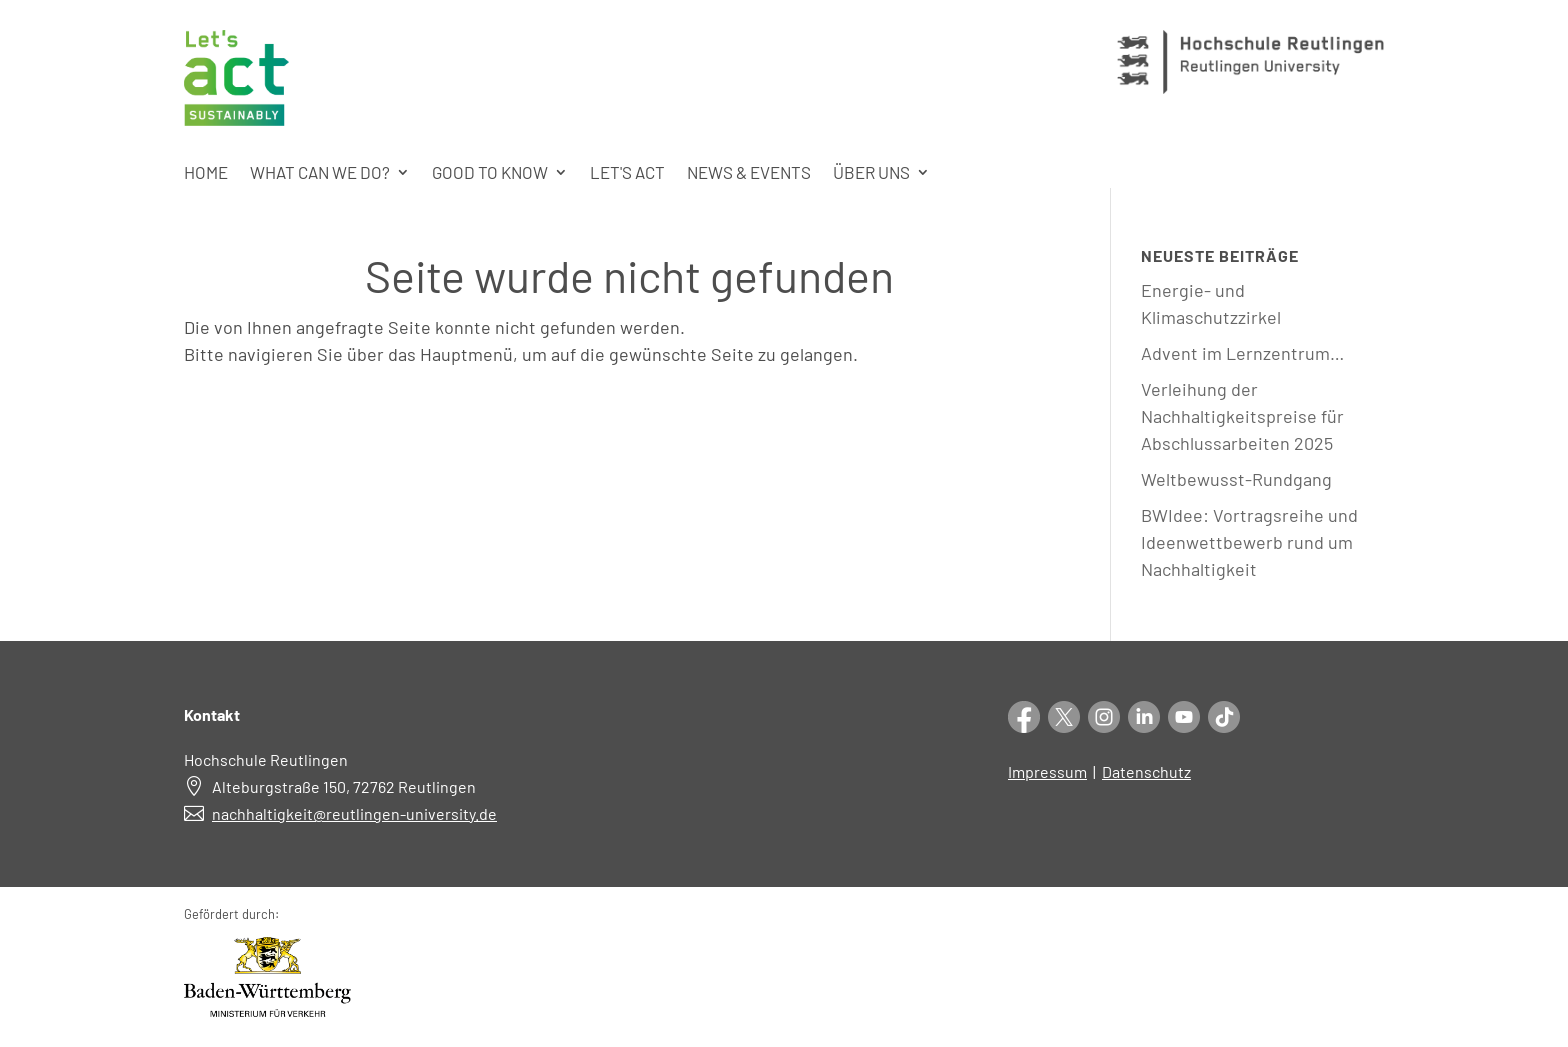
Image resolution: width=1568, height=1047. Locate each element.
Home (206, 173)
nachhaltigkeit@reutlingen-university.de (354, 813)
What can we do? (320, 173)
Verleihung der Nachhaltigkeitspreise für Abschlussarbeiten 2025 (1242, 416)
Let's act (627, 173)
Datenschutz (1146, 771)
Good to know (490, 173)
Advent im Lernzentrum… (1242, 353)
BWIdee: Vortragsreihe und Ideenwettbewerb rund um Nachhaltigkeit (1249, 542)
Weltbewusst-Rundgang (1236, 479)
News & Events (749, 173)
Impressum (1047, 771)
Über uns (871, 173)
